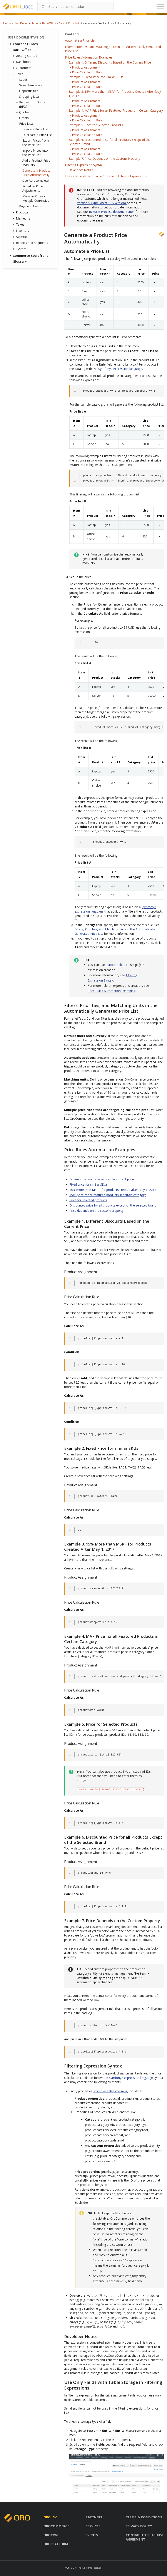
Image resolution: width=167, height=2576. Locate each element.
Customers (22, 68)
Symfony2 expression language (120, 369)
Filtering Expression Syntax (83, 165)
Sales (62, 23)
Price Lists (74, 23)
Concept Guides (23, 44)
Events (92, 2535)
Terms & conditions (144, 2517)
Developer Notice (80, 170)
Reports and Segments (31, 243)
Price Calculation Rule (87, 72)
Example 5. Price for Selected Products (95, 125)
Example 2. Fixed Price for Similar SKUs (95, 77)
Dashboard (23, 62)
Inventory (21, 230)
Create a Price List (35, 129)
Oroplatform (55, 2544)
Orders (23, 118)
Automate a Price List (80, 40)
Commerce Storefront (28, 255)
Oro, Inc (77, 2567)
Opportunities (27, 91)
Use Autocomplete (35, 180)
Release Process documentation (112, 212)
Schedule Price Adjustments (32, 188)
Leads (22, 79)
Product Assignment (86, 67)
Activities (21, 237)
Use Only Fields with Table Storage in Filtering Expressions (106, 176)
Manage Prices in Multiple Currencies (35, 198)
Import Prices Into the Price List (35, 152)
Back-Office (49, 23)
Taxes (19, 224)
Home (7, 23)
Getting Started (25, 56)
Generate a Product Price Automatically (36, 172)
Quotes (23, 112)
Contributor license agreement (145, 2537)
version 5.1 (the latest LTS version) (102, 203)
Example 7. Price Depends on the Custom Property (104, 158)
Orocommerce (56, 2526)
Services (93, 2526)
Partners (94, 2517)
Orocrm (50, 2535)
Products (21, 212)
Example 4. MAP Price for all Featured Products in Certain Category (115, 110)
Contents (72, 34)
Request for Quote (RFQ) (31, 104)
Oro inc (50, 2517)
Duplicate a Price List (37, 135)
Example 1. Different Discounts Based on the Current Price (109, 62)
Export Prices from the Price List (35, 142)
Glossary (20, 261)
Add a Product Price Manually (36, 162)
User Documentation (26, 23)
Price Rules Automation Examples (88, 57)
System (20, 249)
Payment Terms (30, 206)
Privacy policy (139, 2526)
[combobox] (75, 6)
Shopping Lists (28, 96)
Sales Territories (30, 85)
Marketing (22, 218)
